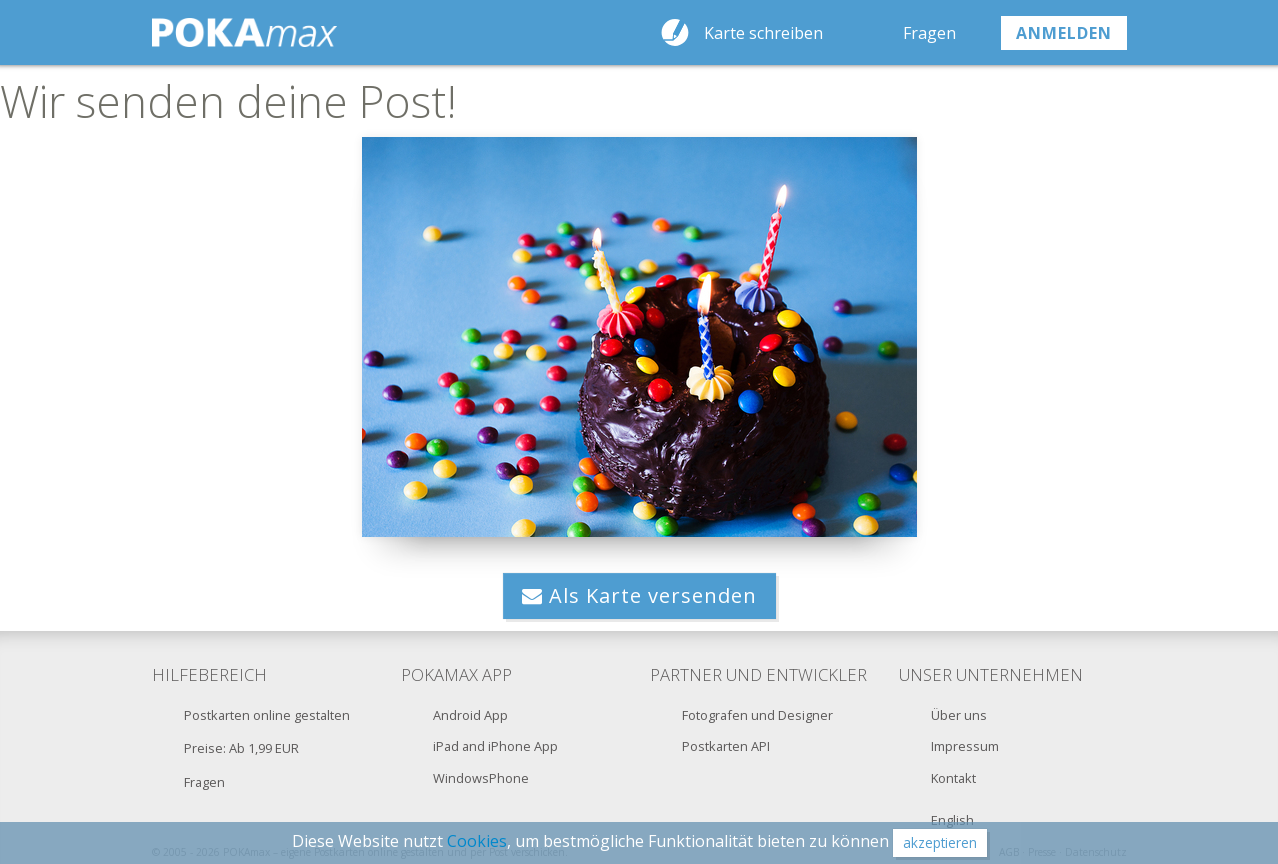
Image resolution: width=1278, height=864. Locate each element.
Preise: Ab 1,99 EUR (241, 748)
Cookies (477, 841)
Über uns (959, 715)
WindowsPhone (481, 778)
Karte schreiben (763, 33)
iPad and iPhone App (495, 746)
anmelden (1064, 33)
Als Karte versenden (639, 595)
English (952, 820)
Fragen (929, 33)
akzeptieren (940, 842)
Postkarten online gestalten (267, 715)
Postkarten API (726, 746)
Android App (470, 715)
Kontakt (953, 778)
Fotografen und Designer (757, 715)
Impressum (965, 746)
